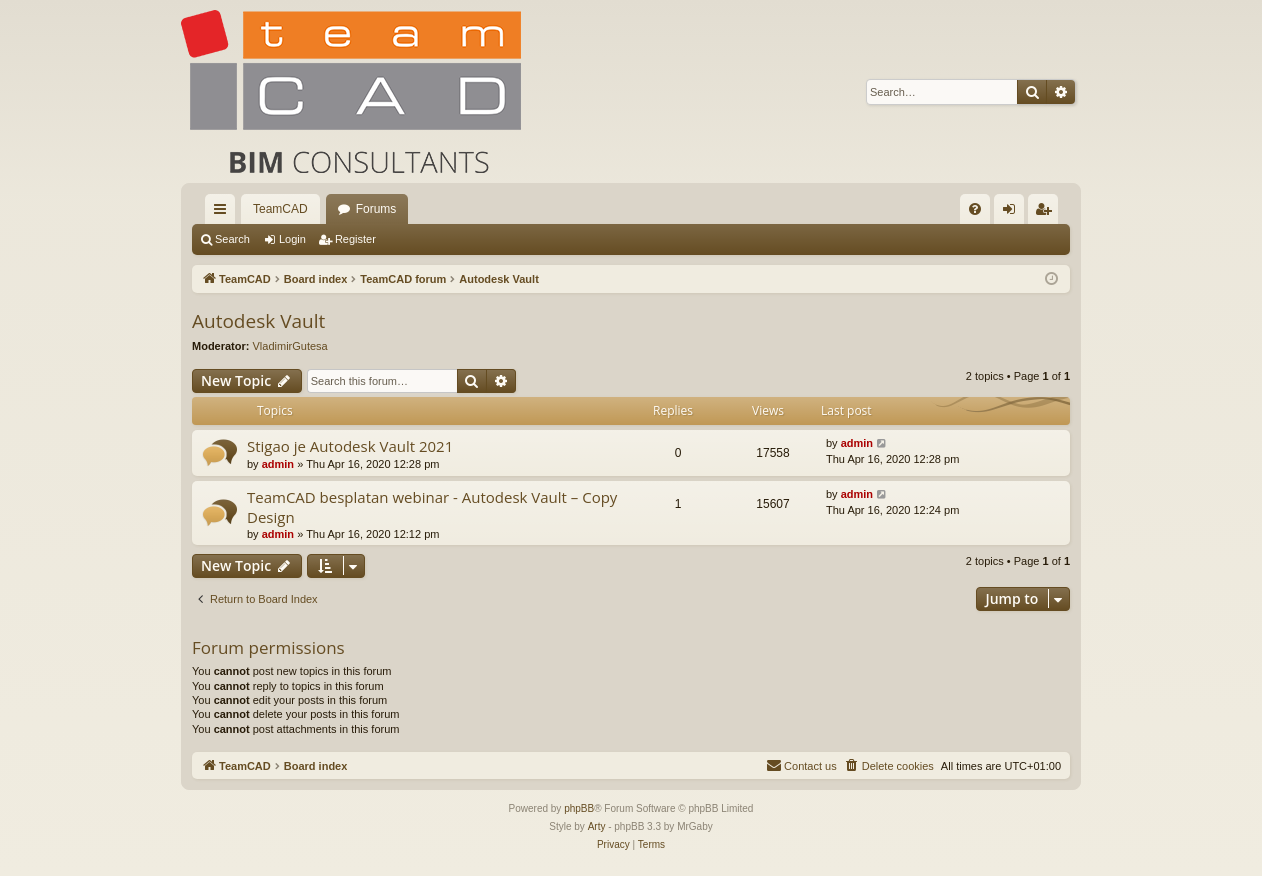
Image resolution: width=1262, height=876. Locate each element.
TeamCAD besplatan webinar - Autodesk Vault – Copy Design (432, 506)
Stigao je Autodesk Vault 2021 (350, 446)
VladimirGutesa (290, 346)
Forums (376, 209)
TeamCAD (280, 209)
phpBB (579, 808)
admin (278, 464)
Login (292, 239)
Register (355, 239)
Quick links (224, 213)
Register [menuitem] (1047, 213)
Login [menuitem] (1013, 213)
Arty (597, 826)
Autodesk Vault (258, 321)
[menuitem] (975, 209)
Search (232, 239)
